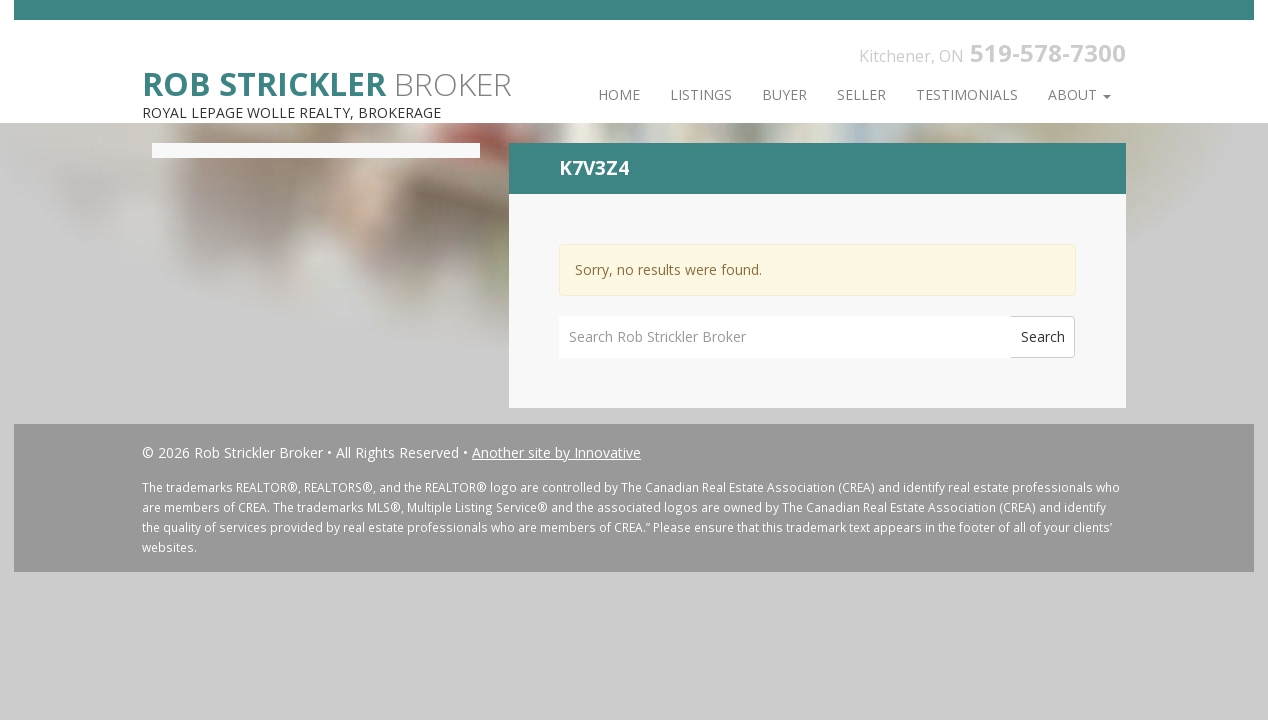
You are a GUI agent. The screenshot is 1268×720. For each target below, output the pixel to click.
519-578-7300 (1048, 52)
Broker (327, 82)
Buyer (784, 94)
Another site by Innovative (556, 452)
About (1079, 94)
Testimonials (967, 94)
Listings (701, 94)
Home (619, 94)
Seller (861, 94)
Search (1043, 336)
